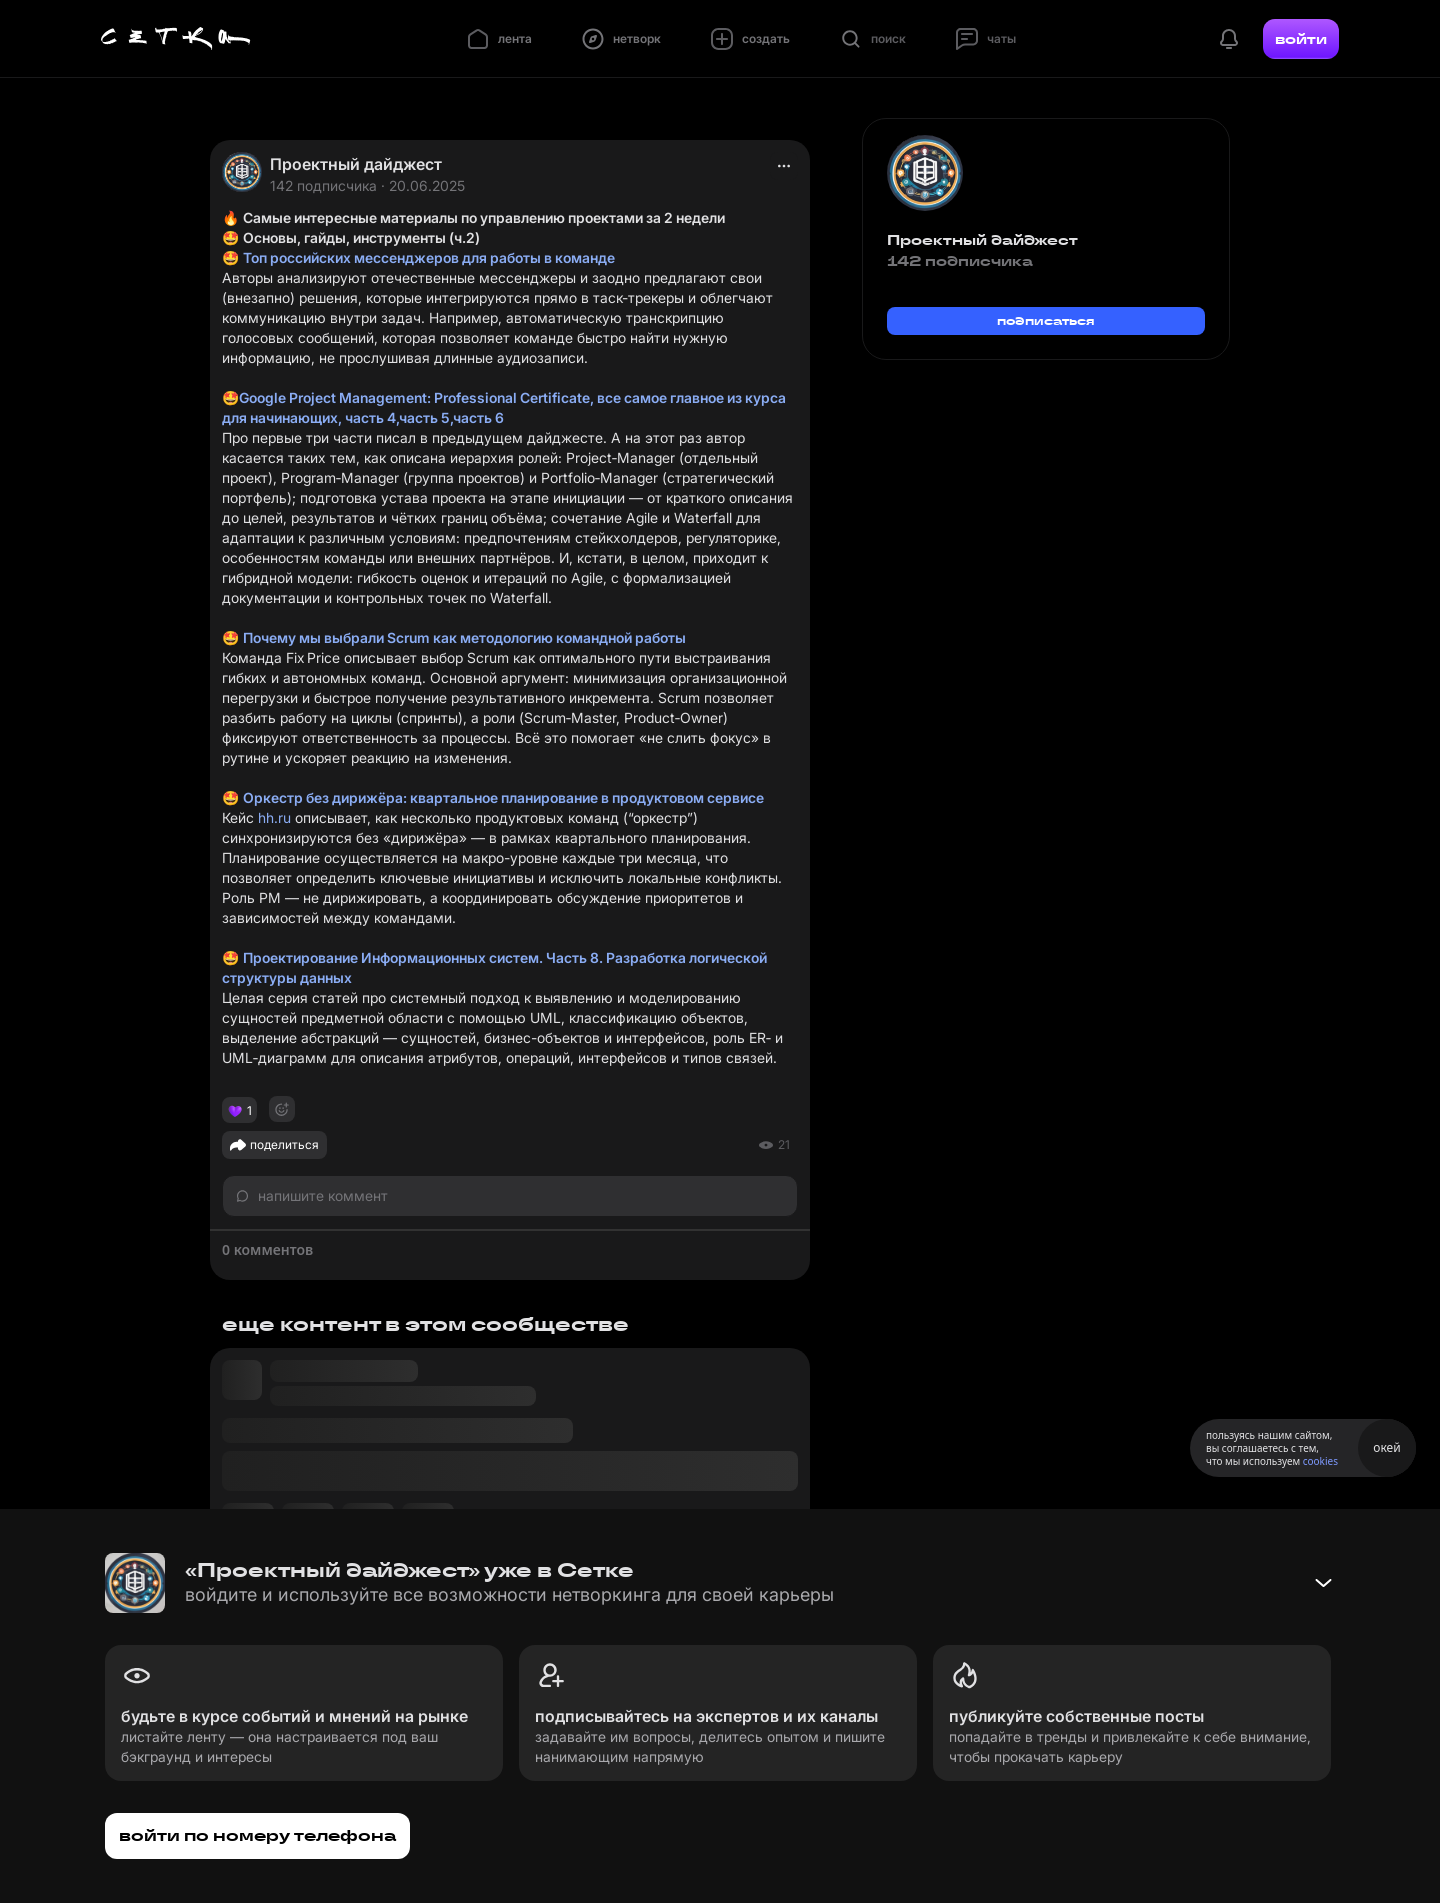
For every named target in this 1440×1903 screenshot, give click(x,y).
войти (1301, 39)
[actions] (784, 166)
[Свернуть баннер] (1323, 1583)
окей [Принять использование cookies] (1386, 1447)
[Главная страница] (176, 39)
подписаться (1046, 320)
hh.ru (274, 817)
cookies (1320, 1461)
